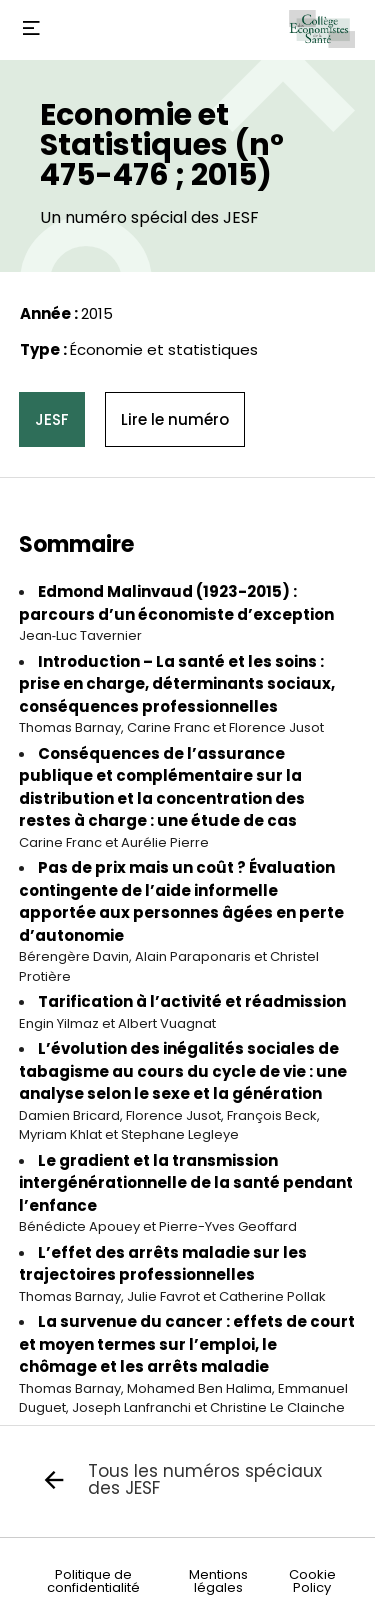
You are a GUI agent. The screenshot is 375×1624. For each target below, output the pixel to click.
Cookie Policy (312, 1581)
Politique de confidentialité (93, 1581)
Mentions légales (218, 1581)
